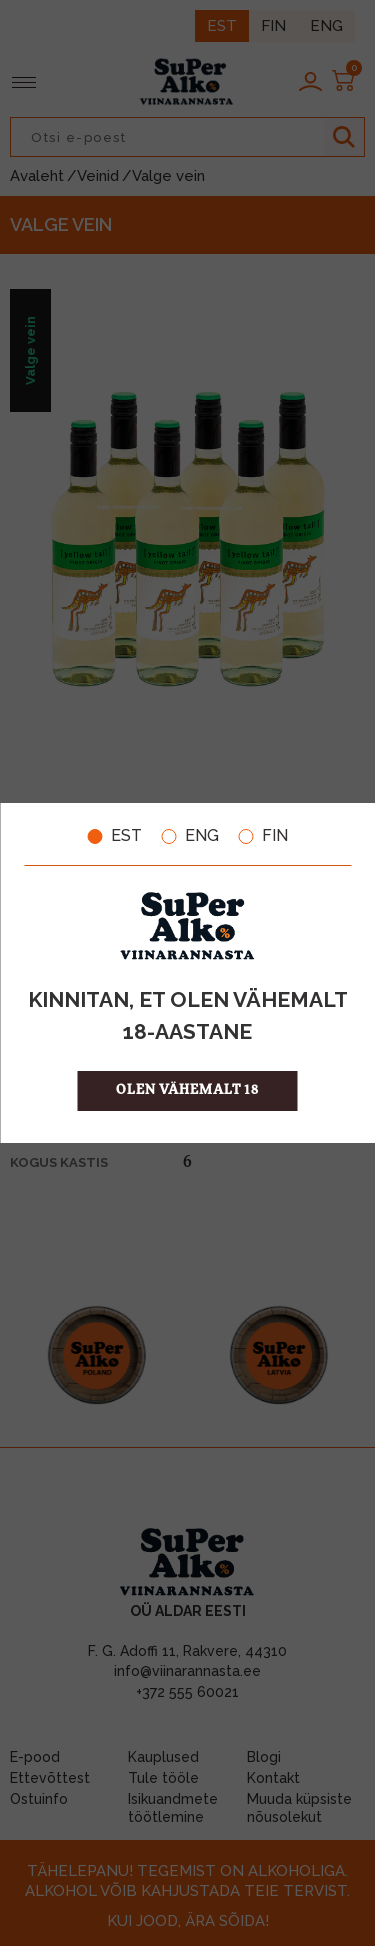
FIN (263, 836)
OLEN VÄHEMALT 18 (187, 1090)
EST (115, 836)
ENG (190, 836)
